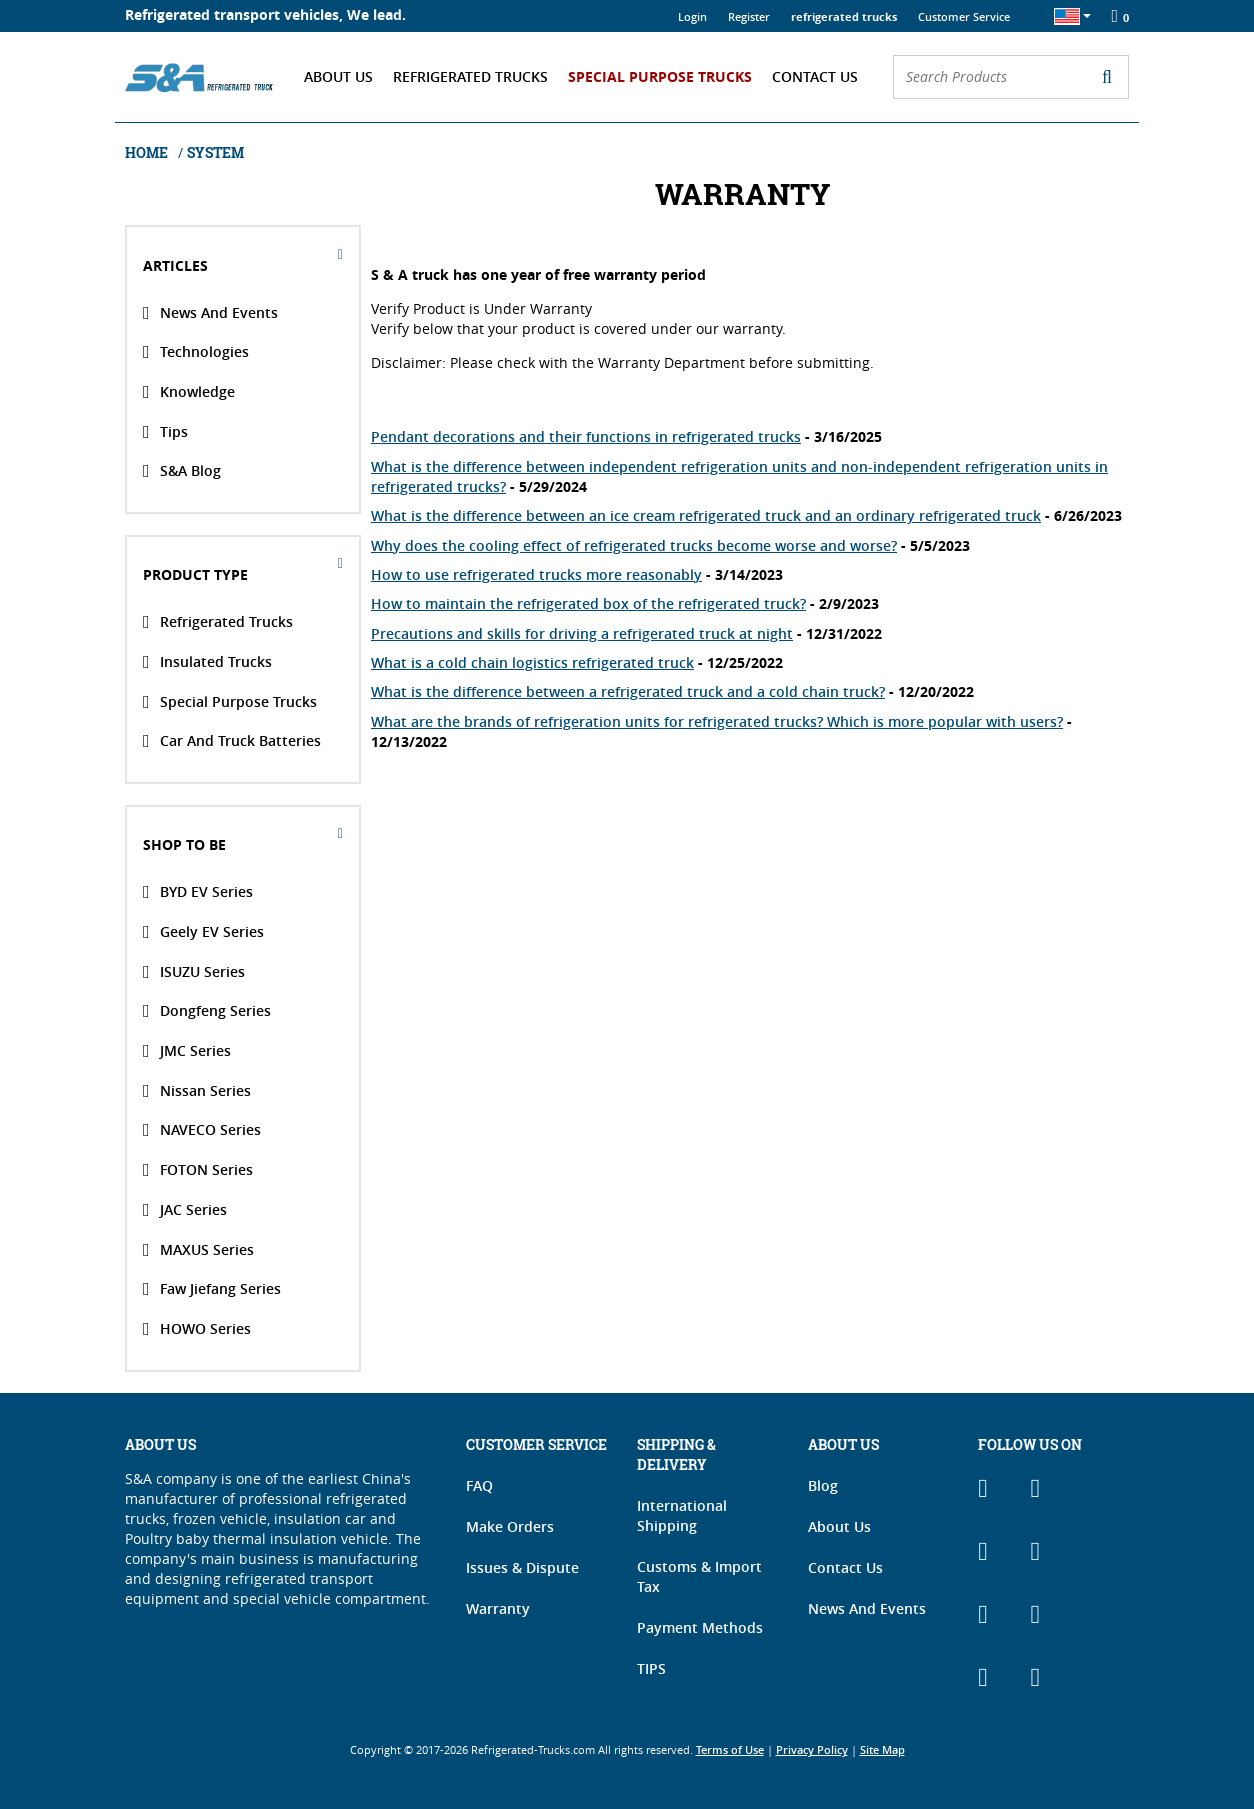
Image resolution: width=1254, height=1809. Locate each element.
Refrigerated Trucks (470, 76)
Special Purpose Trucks (660, 76)
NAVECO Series (202, 1130)
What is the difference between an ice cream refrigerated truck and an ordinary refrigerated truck (706, 515)
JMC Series (187, 1051)
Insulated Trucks (207, 662)
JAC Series (185, 1210)
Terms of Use (730, 1750)
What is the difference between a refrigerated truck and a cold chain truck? (628, 691)
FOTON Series (198, 1170)
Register (749, 16)
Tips (165, 431)
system (215, 152)
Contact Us (815, 76)
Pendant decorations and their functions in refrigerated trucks (586, 436)
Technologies (196, 352)
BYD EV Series (198, 892)
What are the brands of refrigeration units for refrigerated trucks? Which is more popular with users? (717, 721)
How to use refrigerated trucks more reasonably (536, 574)
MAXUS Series (198, 1249)
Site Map (882, 1750)
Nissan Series (197, 1090)
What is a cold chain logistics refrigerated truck (532, 662)
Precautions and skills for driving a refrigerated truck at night (582, 633)
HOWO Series (197, 1329)
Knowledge (189, 392)
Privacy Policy (812, 1750)
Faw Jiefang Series (212, 1289)
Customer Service (964, 16)
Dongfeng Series (207, 1011)
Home (148, 152)
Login (692, 16)
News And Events (210, 312)
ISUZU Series (194, 971)
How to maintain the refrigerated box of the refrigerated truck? (588, 603)
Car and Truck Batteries (232, 741)
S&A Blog (182, 471)
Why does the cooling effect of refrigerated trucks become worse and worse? (634, 545)
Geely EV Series (203, 932)
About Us (338, 76)
